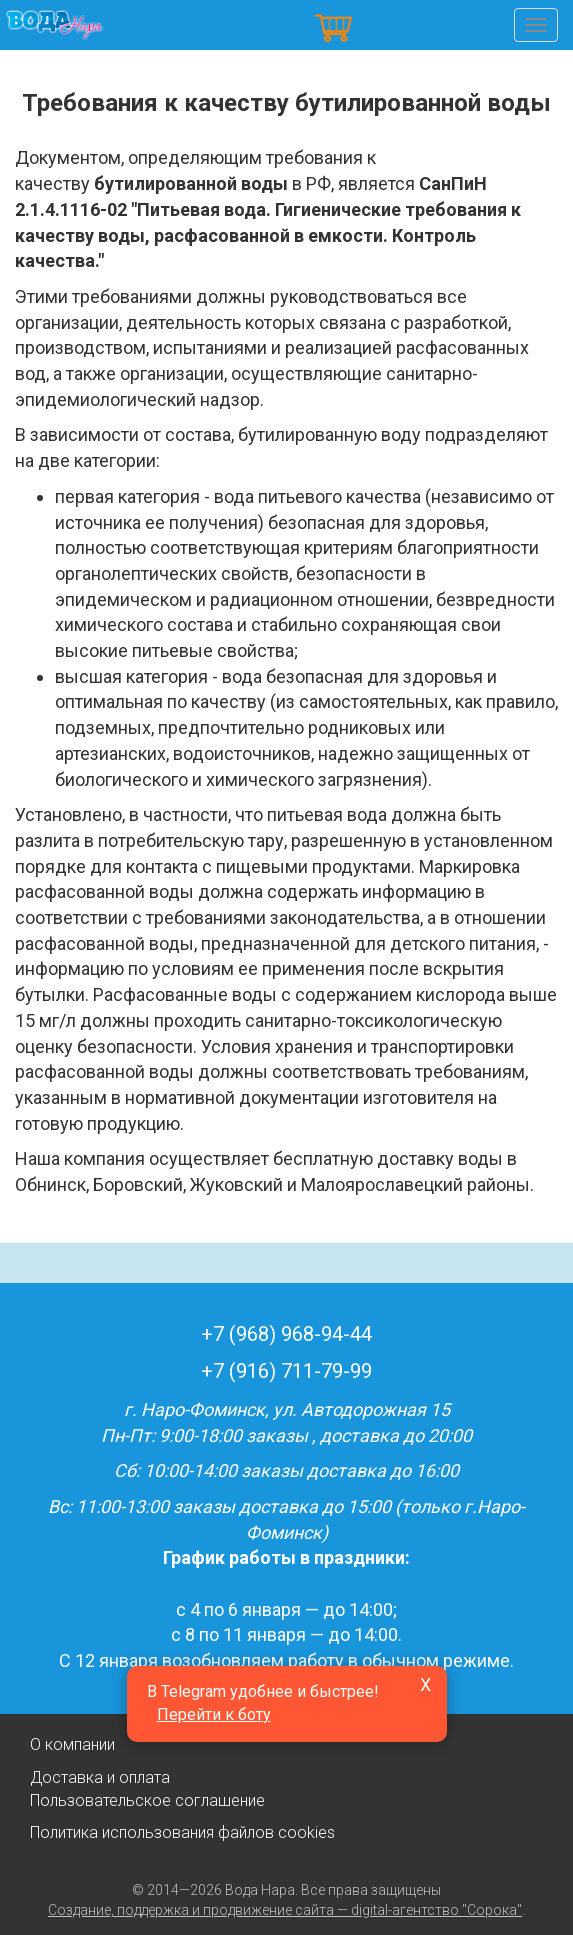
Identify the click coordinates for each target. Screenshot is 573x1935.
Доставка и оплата (100, 1777)
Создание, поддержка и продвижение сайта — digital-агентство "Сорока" (285, 1910)
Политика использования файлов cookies (182, 1832)
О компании (72, 1744)
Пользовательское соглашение (147, 1800)
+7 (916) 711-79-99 (286, 1371)
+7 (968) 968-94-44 (286, 1334)
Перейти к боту (214, 1714)
